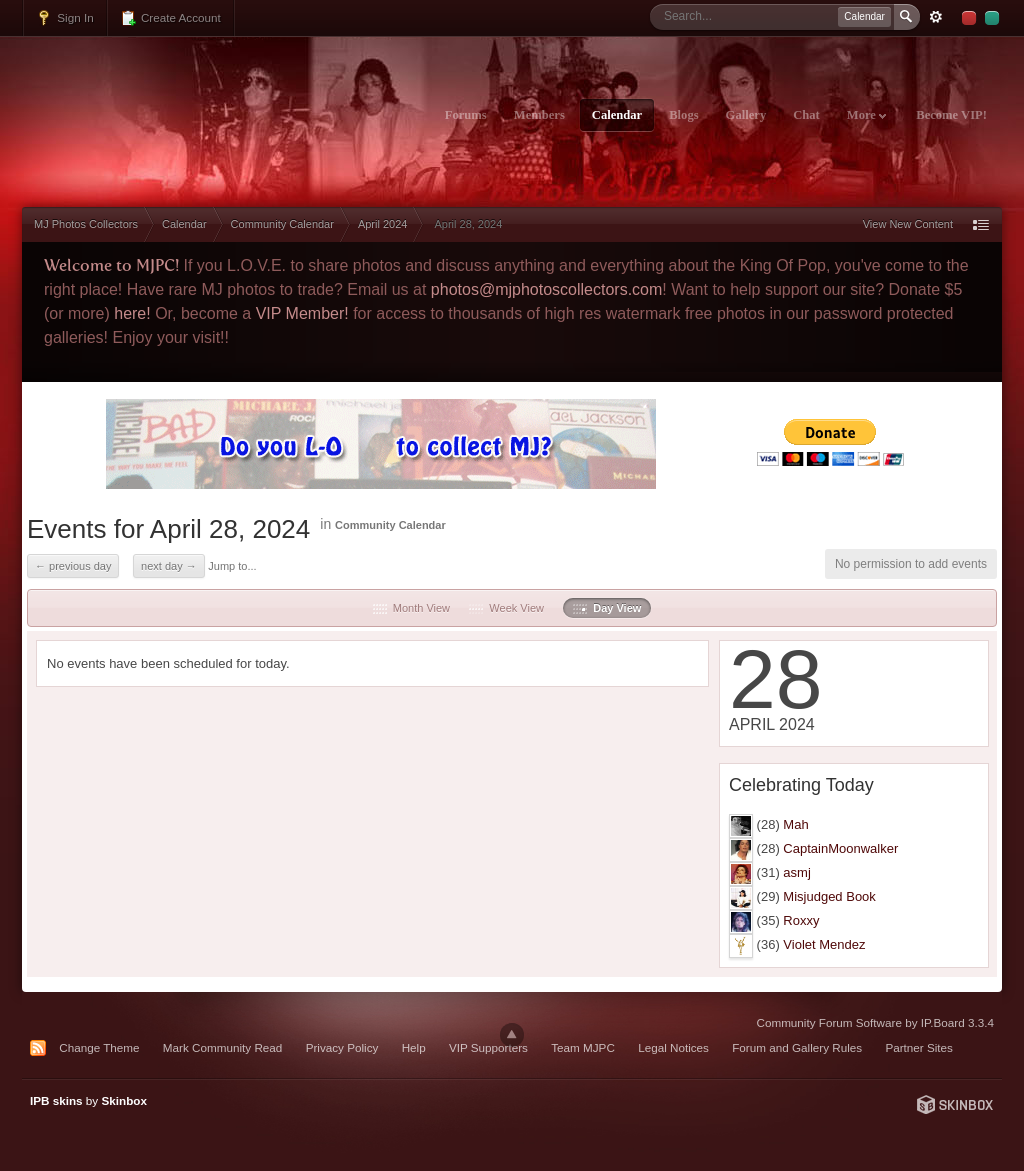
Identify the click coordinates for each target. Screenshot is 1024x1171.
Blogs (683, 115)
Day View (607, 608)
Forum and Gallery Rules (797, 1047)
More (866, 115)
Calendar (617, 115)
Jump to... (232, 566)
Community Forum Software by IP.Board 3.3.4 (875, 1022)
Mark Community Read (223, 1047)
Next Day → (169, 566)
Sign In (65, 18)
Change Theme (99, 1047)
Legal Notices (673, 1047)
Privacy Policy (342, 1047)
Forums (466, 115)
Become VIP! (951, 115)
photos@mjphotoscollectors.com (546, 289)
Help (414, 1047)
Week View (506, 608)
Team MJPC (583, 1047)
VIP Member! (302, 313)
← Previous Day (73, 566)
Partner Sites (919, 1047)
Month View (411, 608)
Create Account (170, 18)
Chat (806, 115)
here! (132, 313)
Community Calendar (390, 525)
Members (539, 115)
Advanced (936, 17)
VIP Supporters (488, 1047)
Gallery (746, 115)
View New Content (908, 224)
